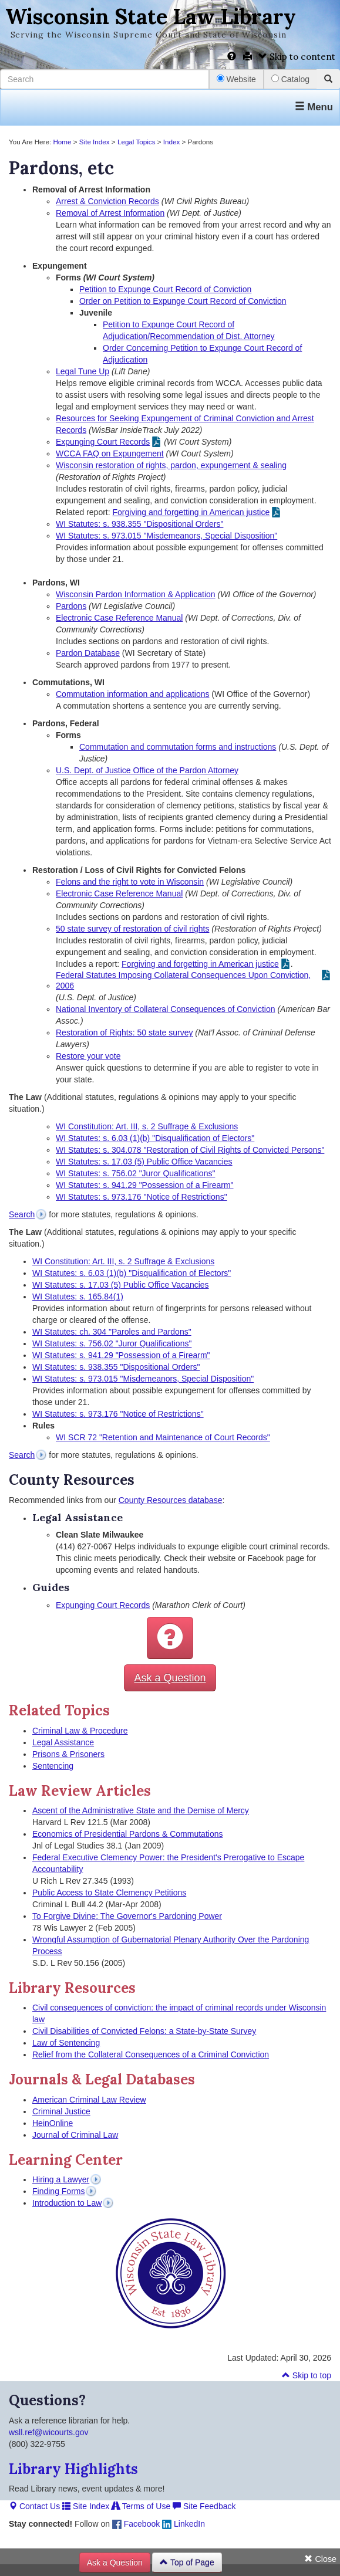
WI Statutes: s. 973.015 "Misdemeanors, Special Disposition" (166, 535)
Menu (314, 107)
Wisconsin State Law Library (150, 16)
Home (62, 141)
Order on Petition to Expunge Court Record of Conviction (183, 301)
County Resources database (171, 1500)
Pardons (71, 606)
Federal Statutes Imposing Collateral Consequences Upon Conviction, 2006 (183, 980)
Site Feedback (204, 2506)
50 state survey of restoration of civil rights (132, 928)
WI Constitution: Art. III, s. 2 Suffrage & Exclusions (147, 1126)
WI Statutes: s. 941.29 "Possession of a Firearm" (145, 1185)
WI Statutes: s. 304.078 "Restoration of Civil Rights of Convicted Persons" (190, 1150)
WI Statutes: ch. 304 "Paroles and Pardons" (111, 1331)
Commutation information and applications (132, 694)
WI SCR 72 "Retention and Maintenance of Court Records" (163, 1437)
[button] (170, 1638)
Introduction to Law (67, 2203)
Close (320, 2559)
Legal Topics (136, 141)
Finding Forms (58, 2191)
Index (171, 141)
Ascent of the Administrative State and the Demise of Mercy (140, 1810)
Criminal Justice (61, 2111)
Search (22, 1214)
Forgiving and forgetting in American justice (191, 512)
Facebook (136, 2523)
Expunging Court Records (103, 441)
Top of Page (187, 2562)
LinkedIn (183, 2523)
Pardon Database (88, 653)
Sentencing (52, 1766)
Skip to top (306, 2375)
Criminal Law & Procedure (80, 1730)
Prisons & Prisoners (68, 1754)
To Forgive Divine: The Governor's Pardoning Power (127, 1916)
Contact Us (34, 2506)
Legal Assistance (63, 1742)
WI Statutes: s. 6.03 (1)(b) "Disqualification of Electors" (155, 1138)
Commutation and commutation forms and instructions (177, 747)
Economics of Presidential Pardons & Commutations (127, 1834)
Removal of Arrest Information (110, 213)
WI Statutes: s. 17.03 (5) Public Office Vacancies (144, 1161)
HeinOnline (52, 2123)
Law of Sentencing (66, 2042)
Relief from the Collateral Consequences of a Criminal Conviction (150, 2054)
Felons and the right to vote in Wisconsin (130, 881)
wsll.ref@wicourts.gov (49, 2432)
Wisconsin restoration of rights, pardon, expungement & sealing (171, 465)
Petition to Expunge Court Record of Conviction (165, 289)
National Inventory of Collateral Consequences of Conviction (165, 1009)
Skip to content (296, 56)
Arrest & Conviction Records (107, 201)
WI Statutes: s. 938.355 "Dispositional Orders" (139, 524)
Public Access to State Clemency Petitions (109, 1892)
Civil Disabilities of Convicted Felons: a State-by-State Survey (144, 2031)
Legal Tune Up (82, 371)
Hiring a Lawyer (60, 2179)
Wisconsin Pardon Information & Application (136, 594)
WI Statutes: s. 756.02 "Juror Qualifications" (135, 1173)
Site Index (94, 141)
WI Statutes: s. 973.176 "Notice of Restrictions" (141, 1196)
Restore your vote (88, 1056)
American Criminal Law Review (89, 2099)
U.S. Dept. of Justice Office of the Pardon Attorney (147, 770)
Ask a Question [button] (170, 1678)
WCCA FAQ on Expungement (110, 453)
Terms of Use (141, 2506)
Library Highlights (73, 2469)
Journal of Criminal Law (75, 2135)
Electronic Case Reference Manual (119, 617)
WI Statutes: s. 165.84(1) (77, 1296)
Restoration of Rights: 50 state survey (124, 1032)
